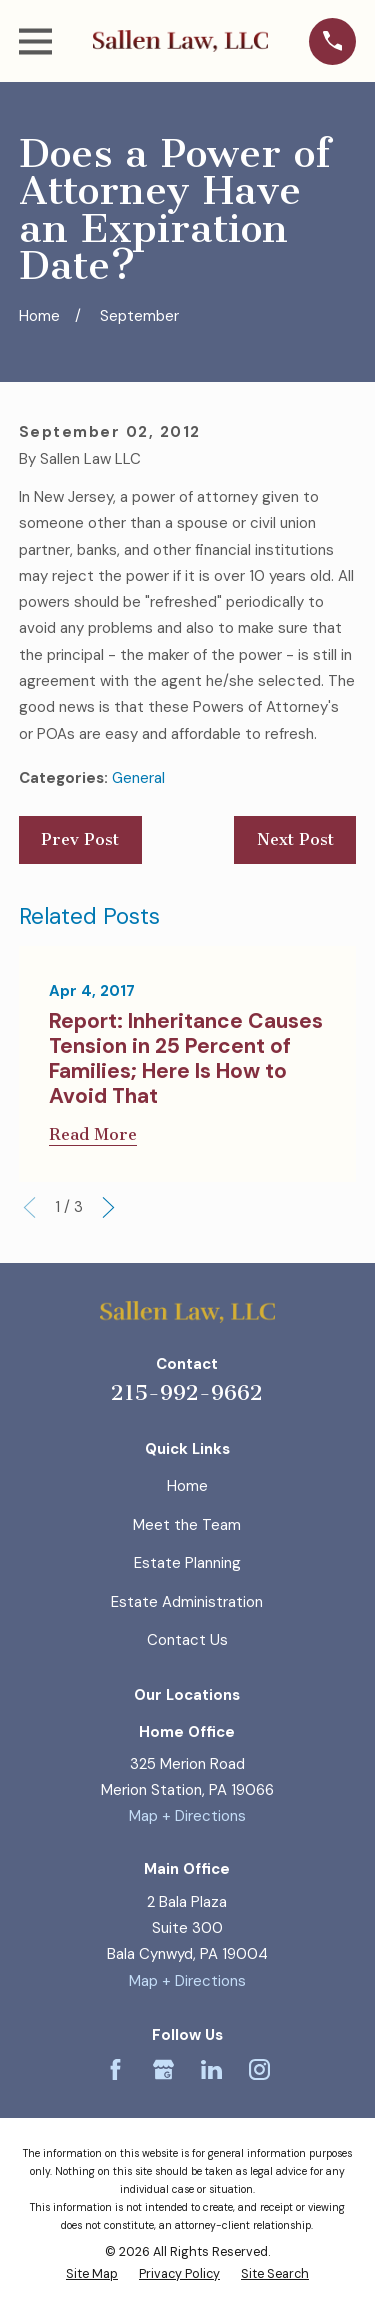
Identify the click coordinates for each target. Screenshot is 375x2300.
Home (187, 1486)
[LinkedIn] (211, 2069)
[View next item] (108, 1207)
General (138, 778)
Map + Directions (187, 1816)
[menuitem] (92, 2275)
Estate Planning (187, 1563)
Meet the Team (187, 1525)
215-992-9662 (187, 1392)
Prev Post (80, 839)
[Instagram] (259, 2069)
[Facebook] (115, 2069)
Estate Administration (187, 1602)
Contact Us (187, 1640)
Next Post (295, 839)
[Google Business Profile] (163, 2069)
